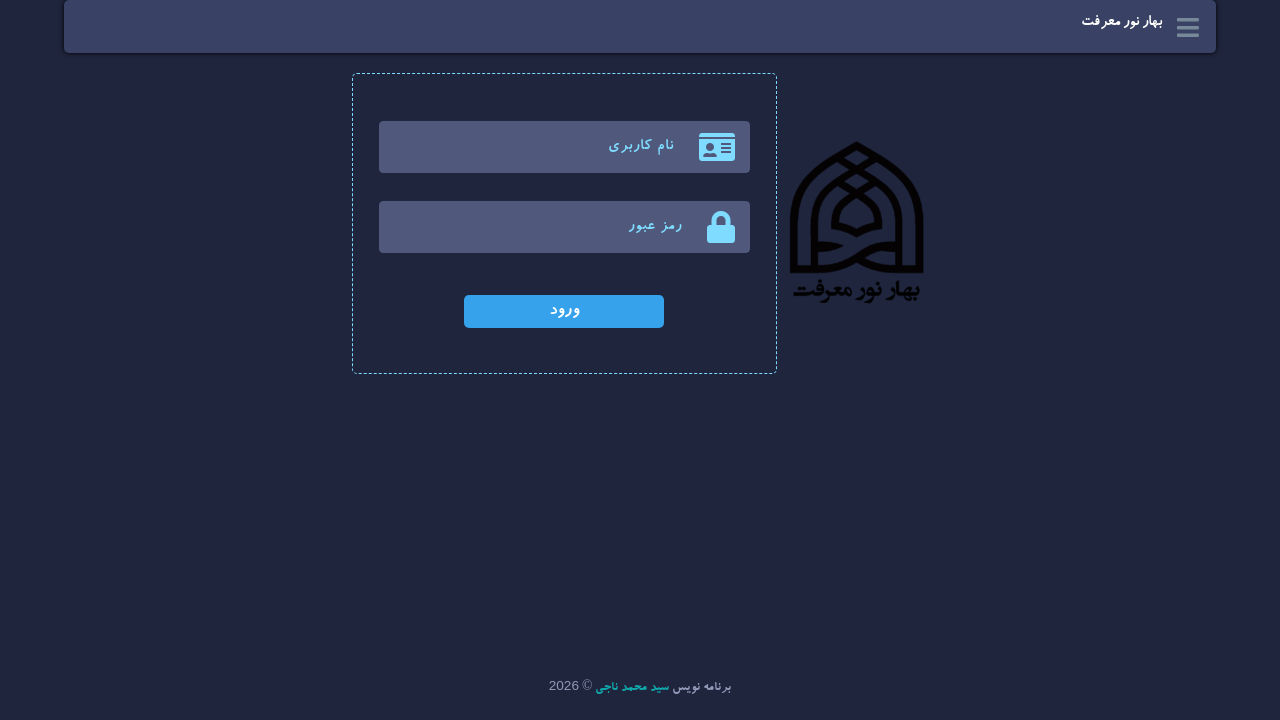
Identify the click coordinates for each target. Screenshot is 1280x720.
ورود (564, 311)
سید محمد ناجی (632, 688)
